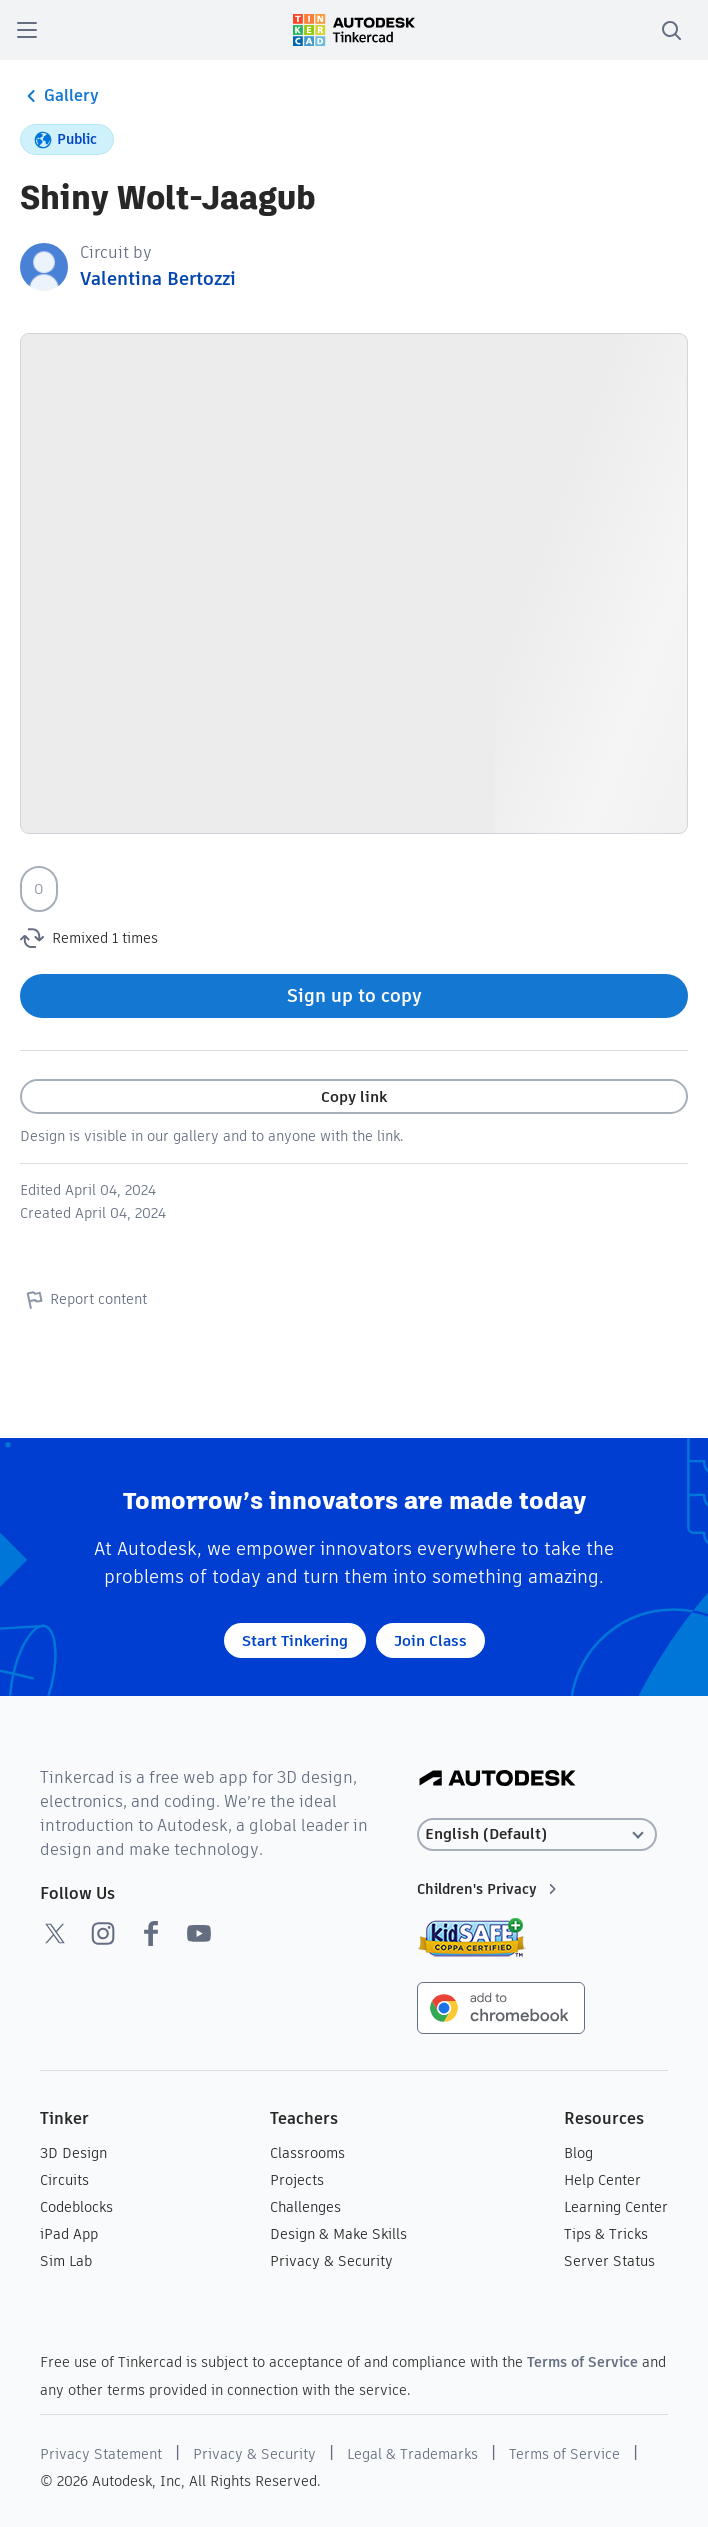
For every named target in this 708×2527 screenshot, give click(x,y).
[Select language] (537, 1834)
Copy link (354, 1096)
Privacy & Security (331, 2261)
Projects (297, 2180)
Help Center (602, 2180)
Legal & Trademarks (412, 2454)
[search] (671, 30)
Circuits (64, 2180)
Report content (83, 1299)
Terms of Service (582, 2362)
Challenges (305, 2207)
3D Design (73, 2153)
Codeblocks (76, 2207)
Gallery (59, 96)
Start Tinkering (295, 1640)
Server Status (609, 2261)
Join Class (430, 1640)
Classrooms (307, 2153)
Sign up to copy (354, 995)
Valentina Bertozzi (158, 278)
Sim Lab (66, 2261)
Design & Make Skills (338, 2234)
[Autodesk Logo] (497, 1779)
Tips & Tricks (606, 2234)
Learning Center (616, 2207)
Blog (578, 2153)
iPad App (69, 2234)
